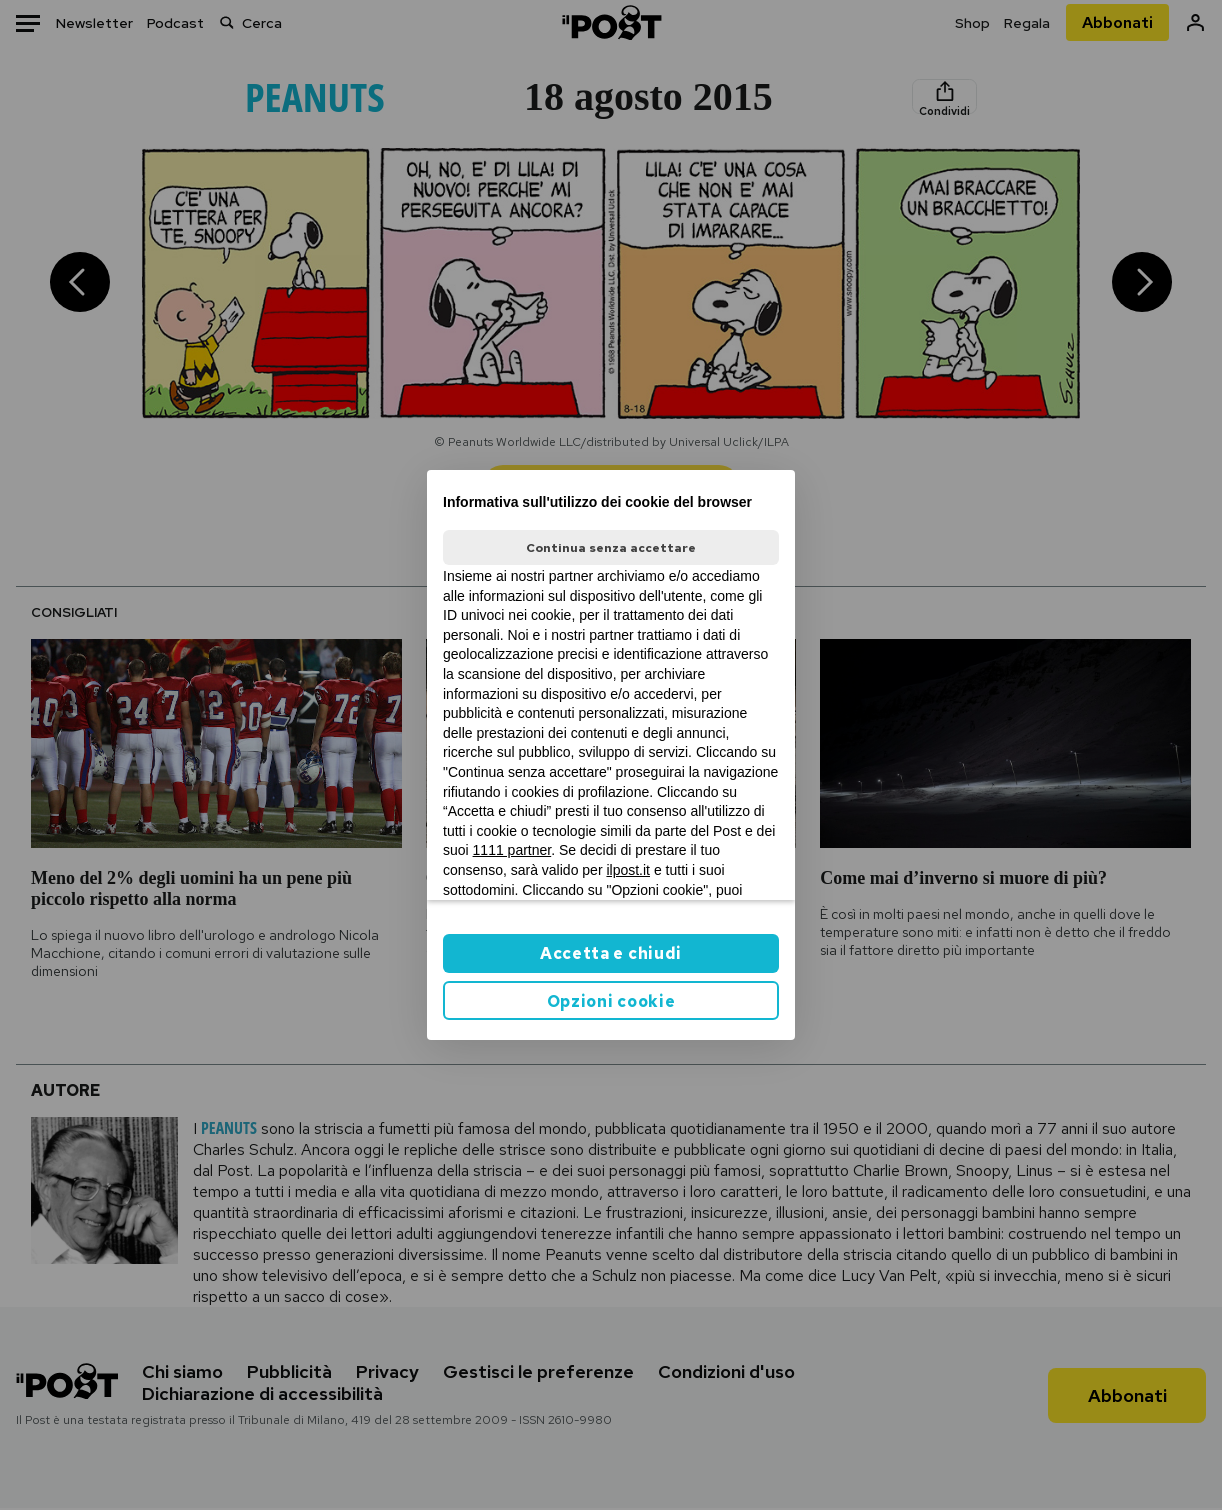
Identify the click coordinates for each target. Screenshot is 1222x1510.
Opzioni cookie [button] (611, 1001)
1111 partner (512, 850)
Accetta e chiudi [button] (611, 953)
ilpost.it (628, 870)
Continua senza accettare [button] (611, 548)
